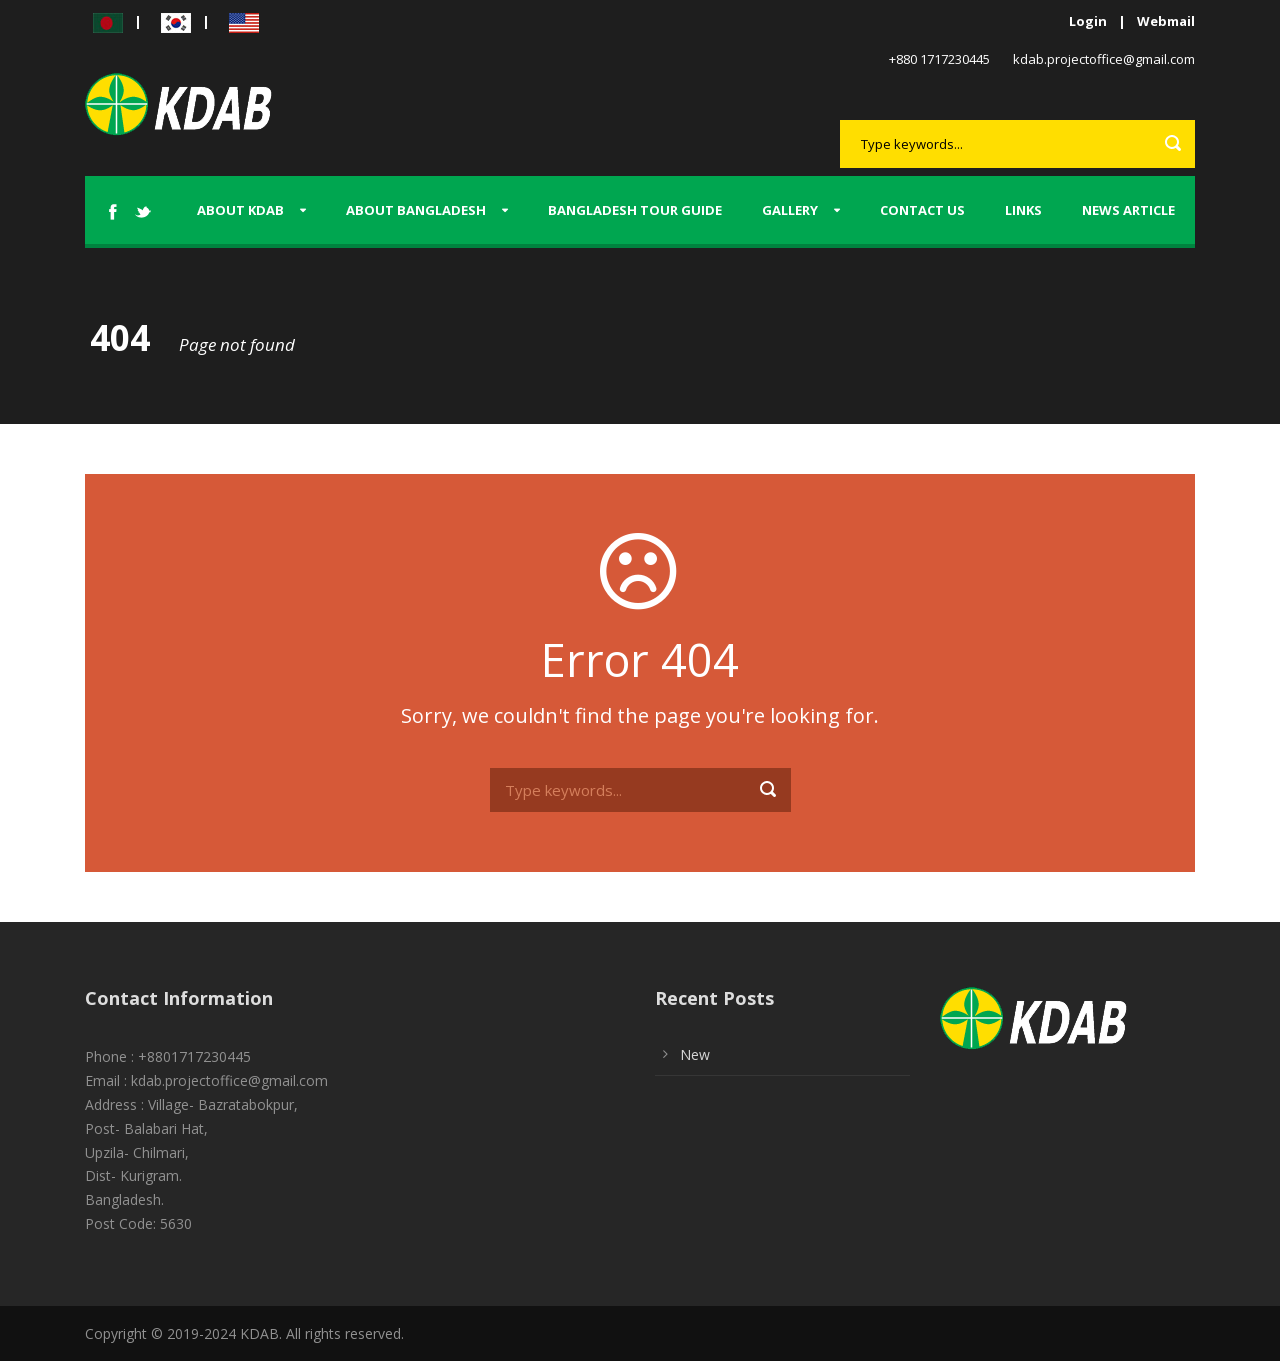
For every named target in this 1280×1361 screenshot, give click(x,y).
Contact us (922, 210)
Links (1023, 210)
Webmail (1166, 21)
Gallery (790, 210)
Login (1088, 21)
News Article (1128, 210)
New (695, 1054)
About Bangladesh (416, 210)
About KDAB (240, 210)
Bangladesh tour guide (635, 210)
